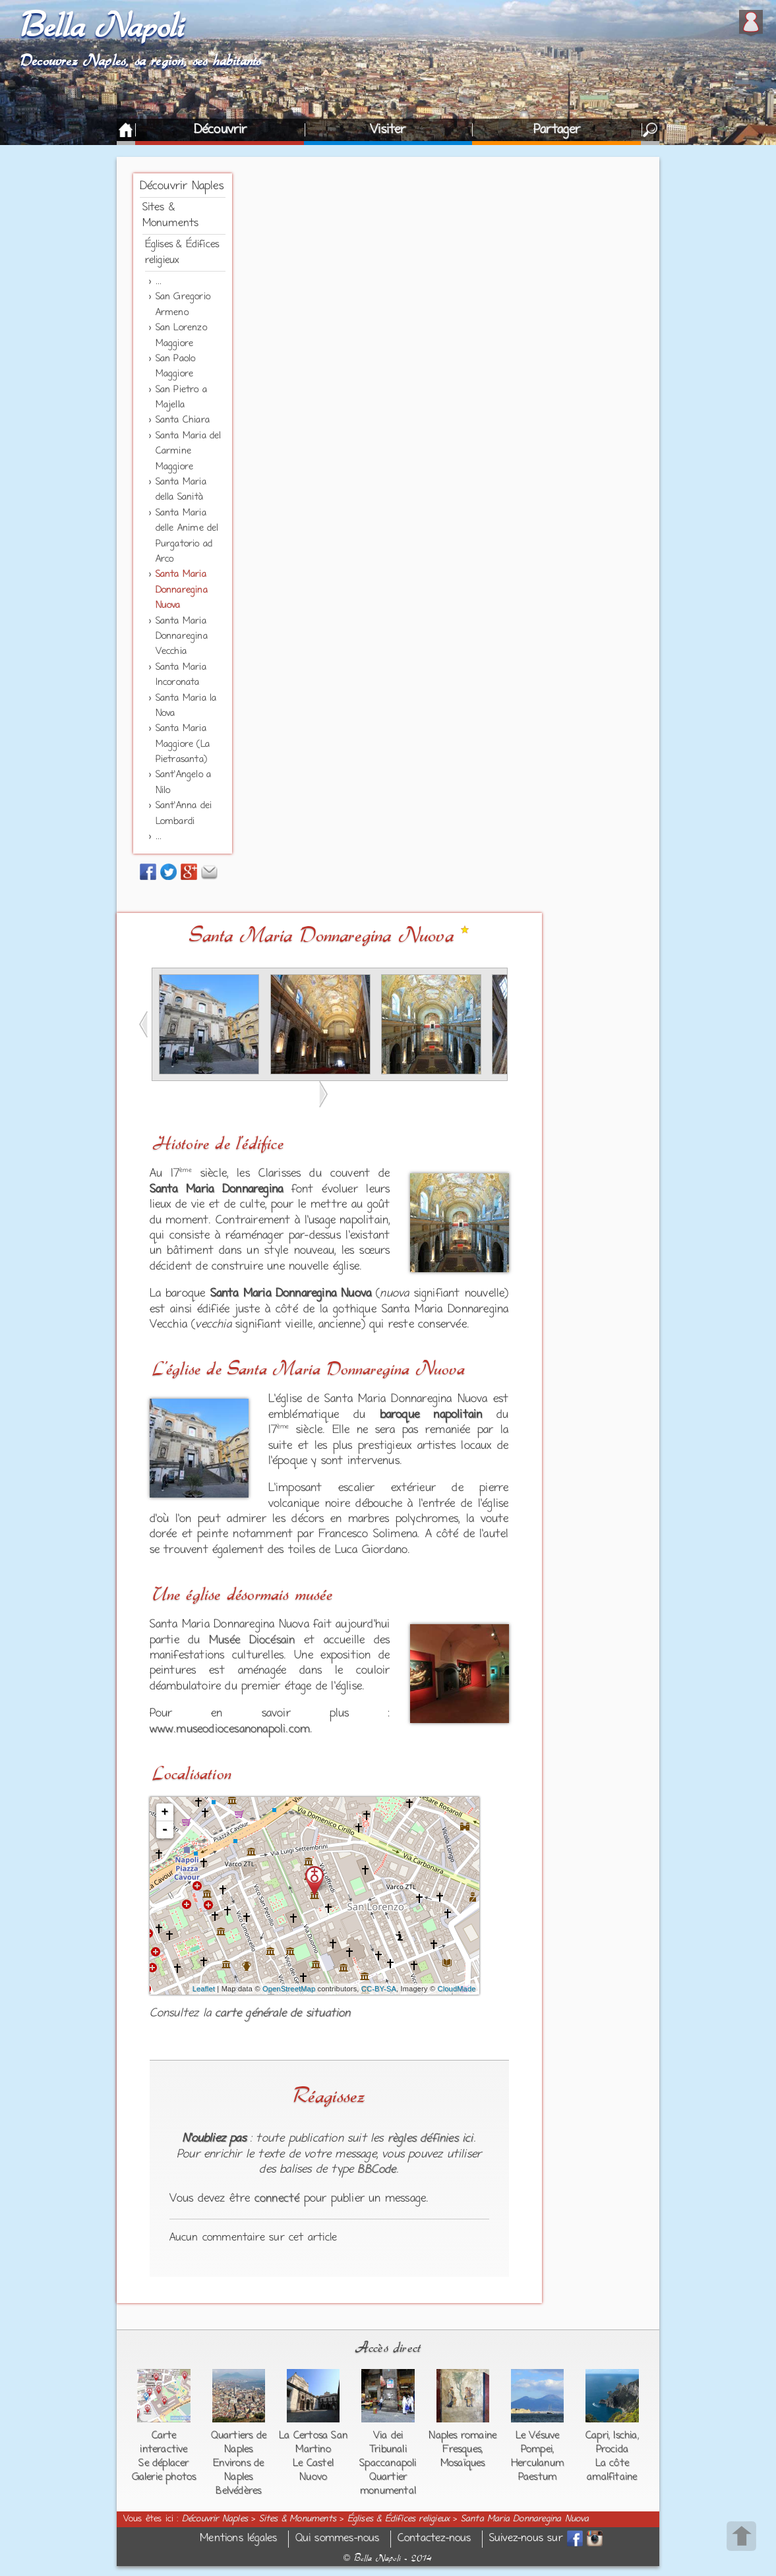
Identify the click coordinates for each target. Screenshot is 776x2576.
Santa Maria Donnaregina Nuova (182, 590)
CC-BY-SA (378, 1989)
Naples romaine (462, 2435)
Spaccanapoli (387, 2463)
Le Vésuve (538, 2435)
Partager (557, 129)
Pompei (536, 2449)
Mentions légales (238, 2538)
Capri (597, 2435)
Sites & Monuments (297, 2519)
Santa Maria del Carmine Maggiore (189, 451)
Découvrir (220, 129)
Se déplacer (163, 2463)
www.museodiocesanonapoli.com (230, 1730)
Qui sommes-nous (337, 2538)
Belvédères (238, 2491)
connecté (277, 2199)
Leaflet (204, 1989)
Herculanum (537, 2463)
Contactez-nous (434, 2538)
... (159, 282)
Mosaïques (462, 2463)
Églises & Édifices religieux (398, 2519)
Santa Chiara (183, 420)
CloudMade (456, 1989)
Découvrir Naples (182, 186)
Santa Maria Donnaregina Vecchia (182, 636)
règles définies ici (430, 2139)
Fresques (461, 2449)
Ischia (625, 2435)
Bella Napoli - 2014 (387, 2558)
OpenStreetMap (288, 1989)
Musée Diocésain (252, 1641)
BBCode (376, 2170)
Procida (612, 2449)
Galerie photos (164, 2477)
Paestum (537, 2477)
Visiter (387, 129)
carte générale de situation (282, 2014)
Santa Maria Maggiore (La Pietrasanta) (183, 744)
